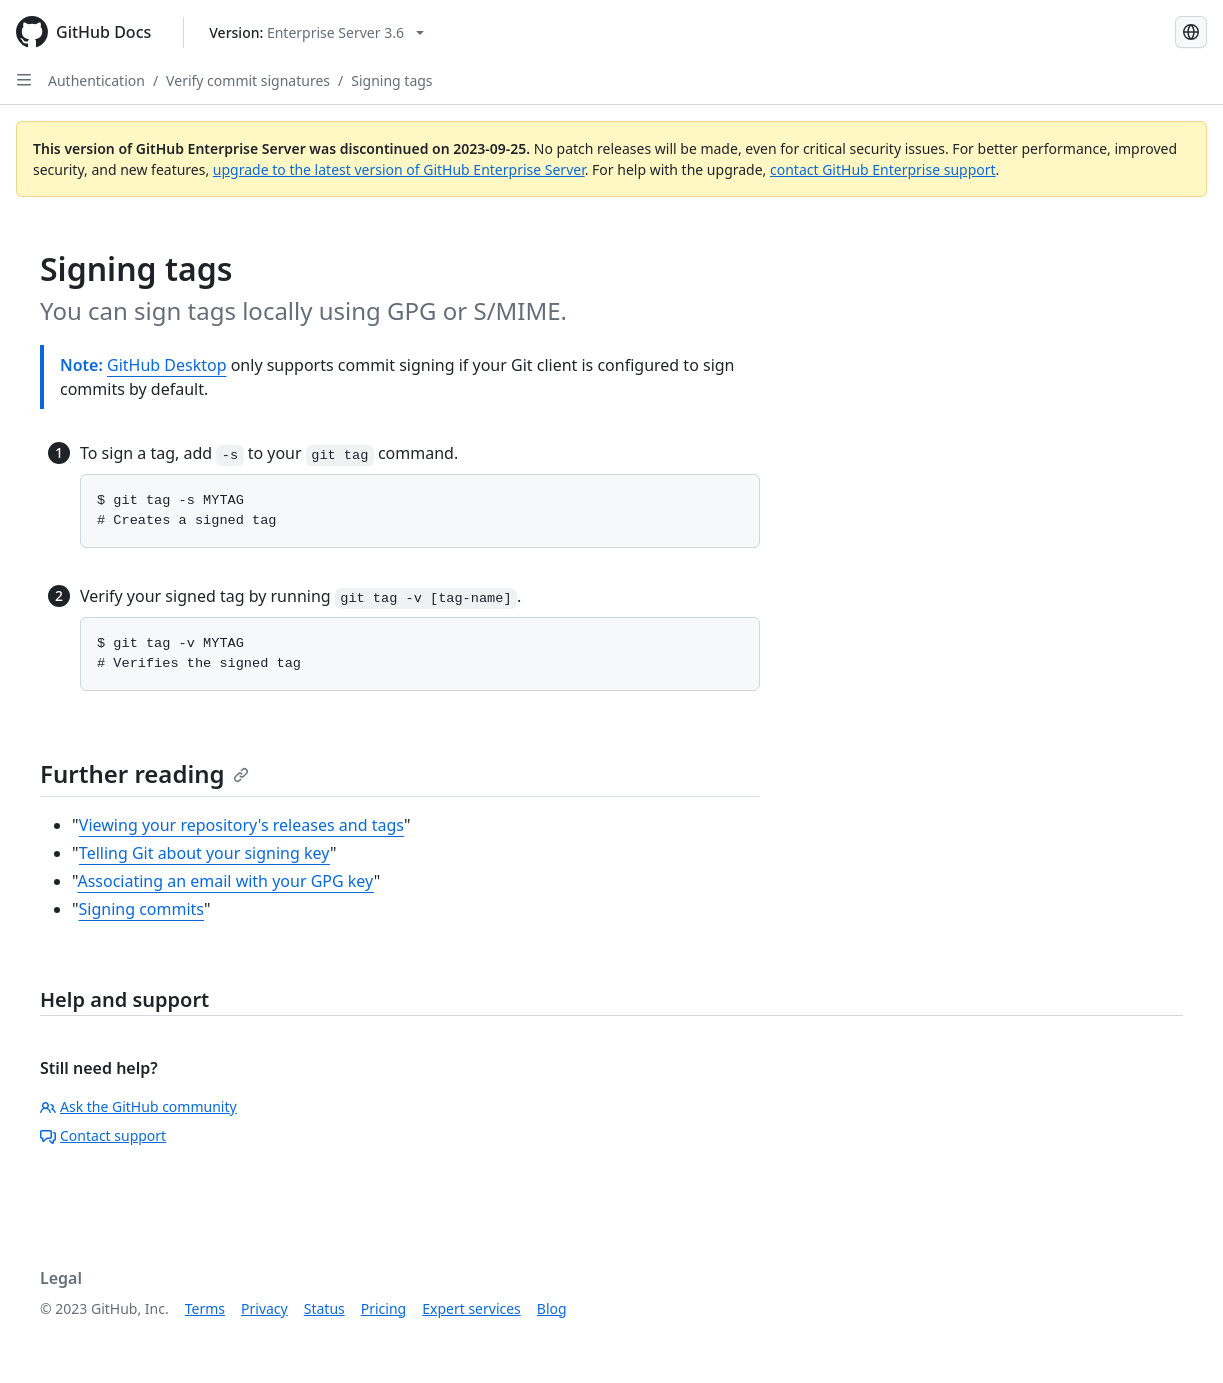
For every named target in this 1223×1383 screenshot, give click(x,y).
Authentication (96, 80)
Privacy (264, 1308)
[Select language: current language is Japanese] (1191, 32)
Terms (205, 1308)
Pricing (383, 1308)
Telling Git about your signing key (204, 853)
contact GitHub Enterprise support (883, 169)
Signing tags (391, 80)
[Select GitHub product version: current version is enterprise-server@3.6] (316, 32)
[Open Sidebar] (24, 80)
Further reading (144, 773)
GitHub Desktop (167, 365)
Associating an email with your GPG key (225, 881)
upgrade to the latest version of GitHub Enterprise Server (399, 169)
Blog (552, 1308)
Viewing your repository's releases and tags (241, 825)
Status (324, 1308)
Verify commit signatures (248, 80)
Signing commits (142, 909)
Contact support (103, 1135)
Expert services (471, 1308)
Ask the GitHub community (138, 1106)
